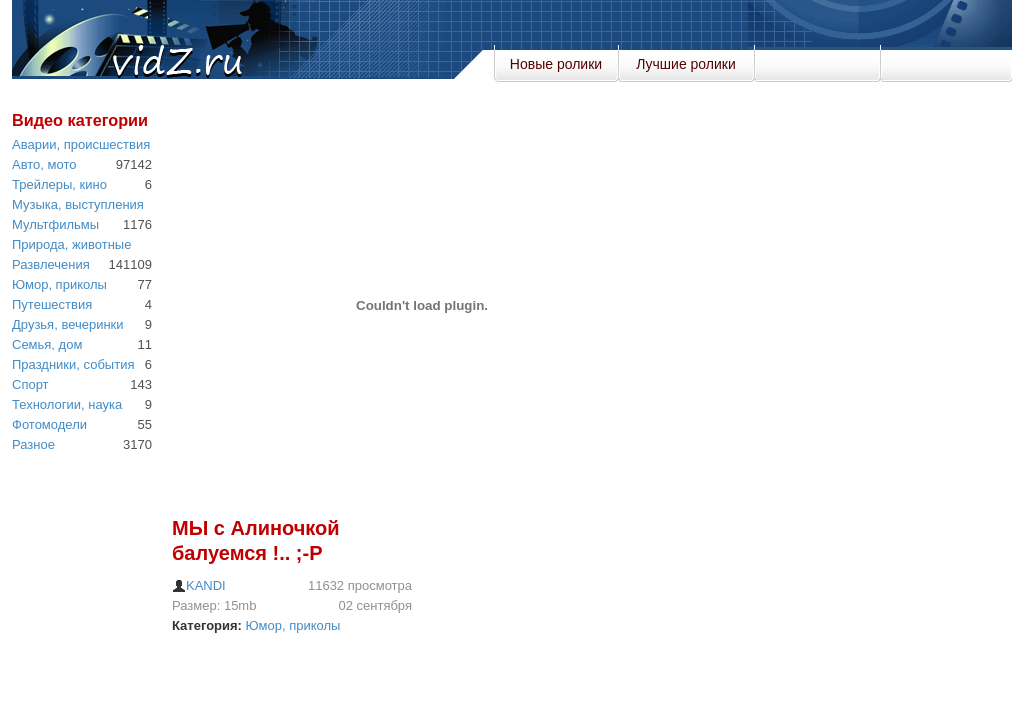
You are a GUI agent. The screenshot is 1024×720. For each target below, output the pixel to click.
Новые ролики (556, 64)
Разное (33, 444)
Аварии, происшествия (81, 144)
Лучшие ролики (686, 64)
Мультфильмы (55, 224)
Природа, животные (71, 244)
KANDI (199, 585)
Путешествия (52, 304)
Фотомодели (49, 424)
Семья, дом (47, 344)
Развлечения (51, 264)
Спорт (30, 384)
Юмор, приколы (59, 284)
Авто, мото (44, 164)
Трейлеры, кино (59, 184)
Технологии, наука (67, 404)
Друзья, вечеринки (68, 324)
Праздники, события (73, 364)
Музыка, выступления (78, 204)
